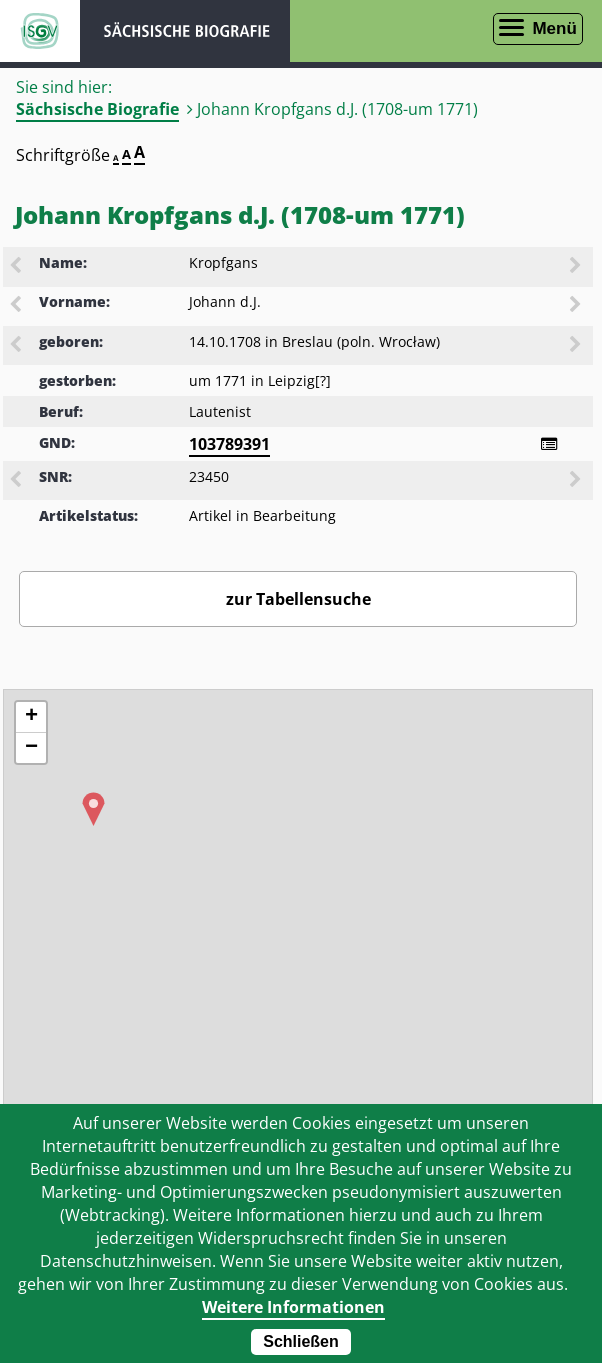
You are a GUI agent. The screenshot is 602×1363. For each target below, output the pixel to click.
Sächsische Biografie (97, 109)
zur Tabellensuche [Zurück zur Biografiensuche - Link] (298, 599)
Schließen (301, 1341)
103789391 (229, 444)
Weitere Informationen (293, 1307)
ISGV (40, 31)
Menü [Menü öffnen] (554, 28)
